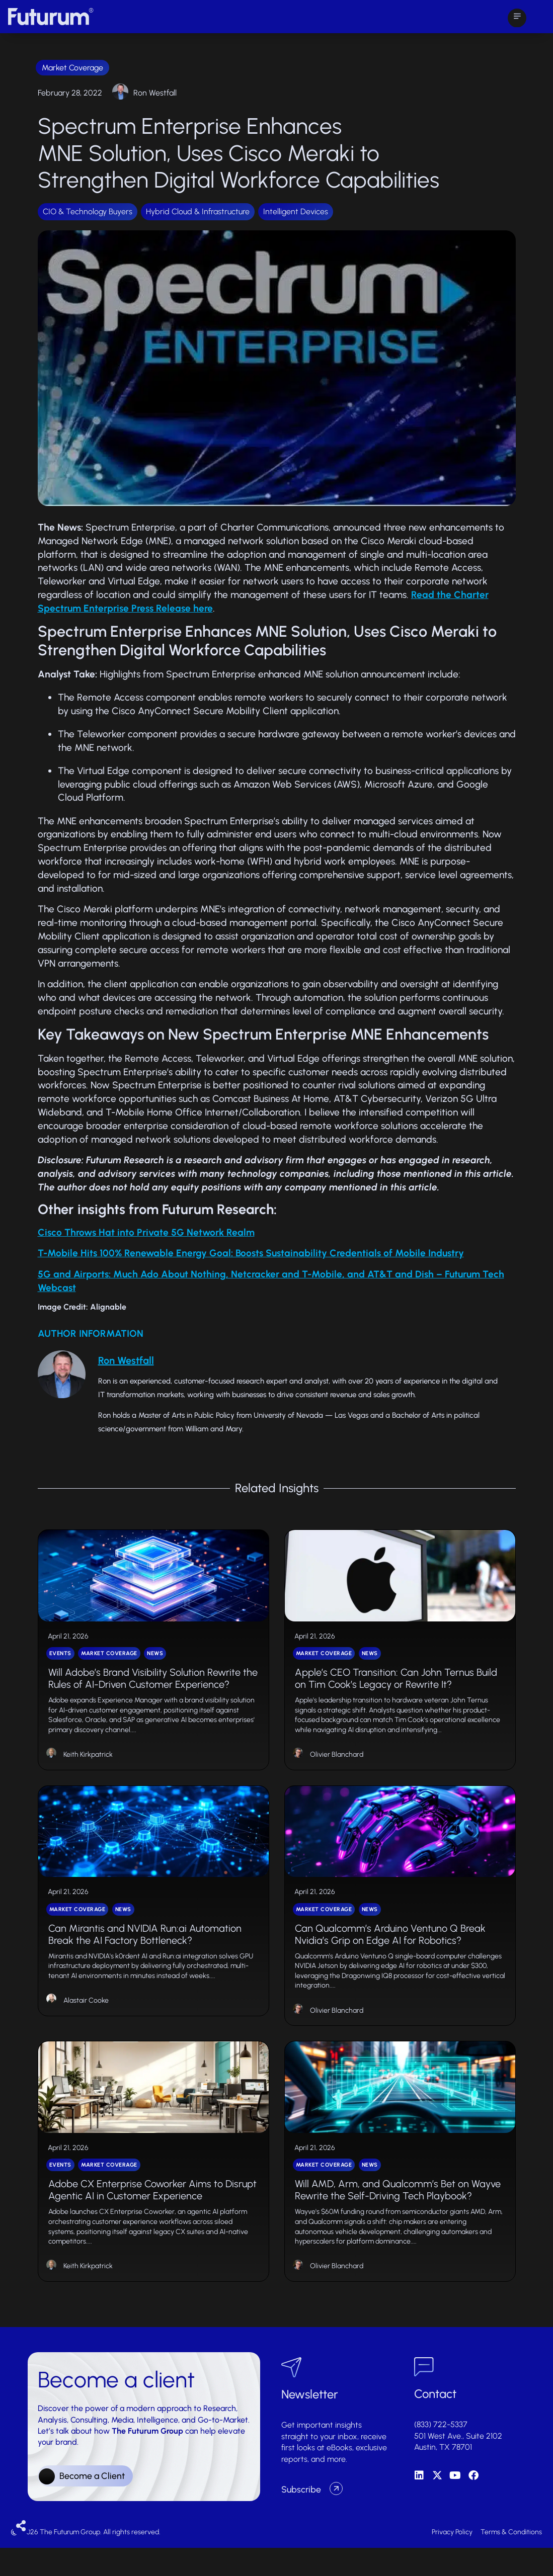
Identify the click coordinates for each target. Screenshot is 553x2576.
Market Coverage (72, 67)
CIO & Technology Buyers (87, 211)
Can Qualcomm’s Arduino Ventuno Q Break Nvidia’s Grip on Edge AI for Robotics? (390, 1953)
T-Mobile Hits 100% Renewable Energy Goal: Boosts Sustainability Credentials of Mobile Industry (251, 1253)
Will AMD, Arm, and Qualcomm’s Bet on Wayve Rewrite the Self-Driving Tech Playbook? (398, 2218)
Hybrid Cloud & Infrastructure (198, 211)
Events (60, 1662)
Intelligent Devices (295, 211)
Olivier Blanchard (336, 1763)
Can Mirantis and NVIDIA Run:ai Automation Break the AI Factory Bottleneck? (145, 1953)
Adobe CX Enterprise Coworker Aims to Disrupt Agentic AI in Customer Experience (152, 2218)
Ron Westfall (155, 93)
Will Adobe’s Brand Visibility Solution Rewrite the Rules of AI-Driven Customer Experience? (153, 1687)
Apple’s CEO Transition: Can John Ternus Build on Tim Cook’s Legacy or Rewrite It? (396, 1687)
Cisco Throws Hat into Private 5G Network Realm (146, 1232)
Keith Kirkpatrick (88, 1763)
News (155, 1662)
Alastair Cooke (86, 2019)
